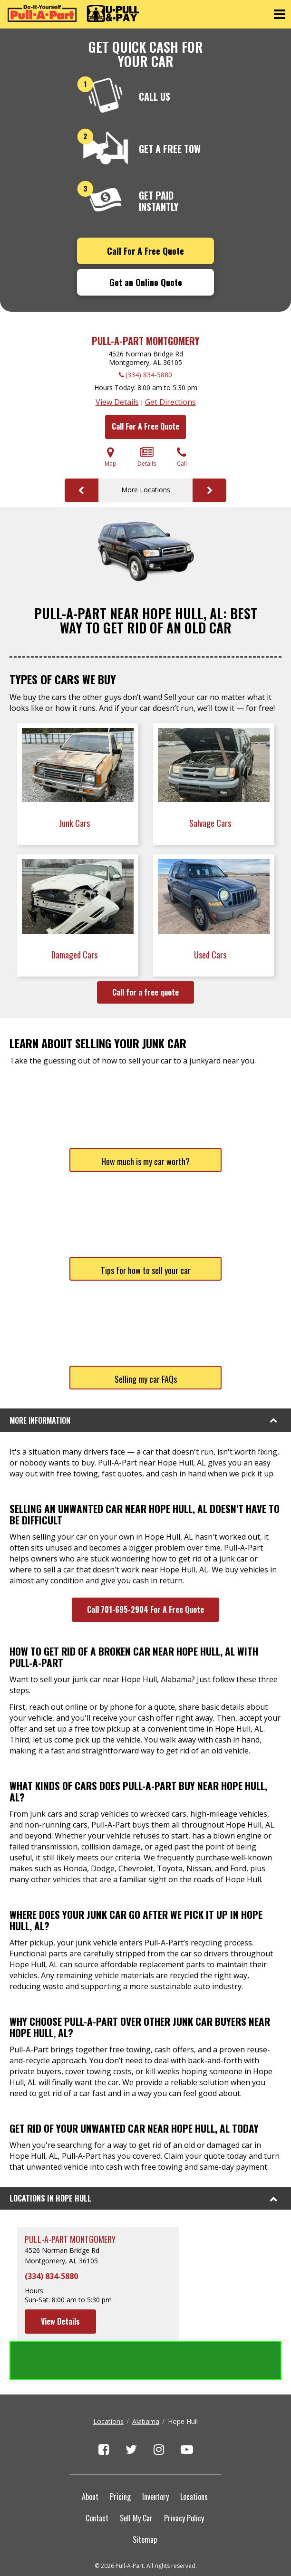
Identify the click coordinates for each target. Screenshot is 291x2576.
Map (110, 457)
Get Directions (170, 402)
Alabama (145, 2382)
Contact (97, 2479)
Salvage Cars (211, 823)
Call (182, 457)
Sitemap (145, 2500)
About (90, 2457)
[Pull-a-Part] (73, 13)
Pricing (120, 2457)
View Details (117, 402)
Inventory (155, 2457)
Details (146, 457)
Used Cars (211, 954)
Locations (108, 2382)
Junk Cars (75, 823)
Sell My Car (136, 2479)
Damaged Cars (75, 954)
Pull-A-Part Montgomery (145, 341)
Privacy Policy (184, 2479)
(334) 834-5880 (149, 374)
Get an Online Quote (145, 282)
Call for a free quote (145, 992)
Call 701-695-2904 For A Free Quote (145, 1609)
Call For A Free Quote (145, 251)
